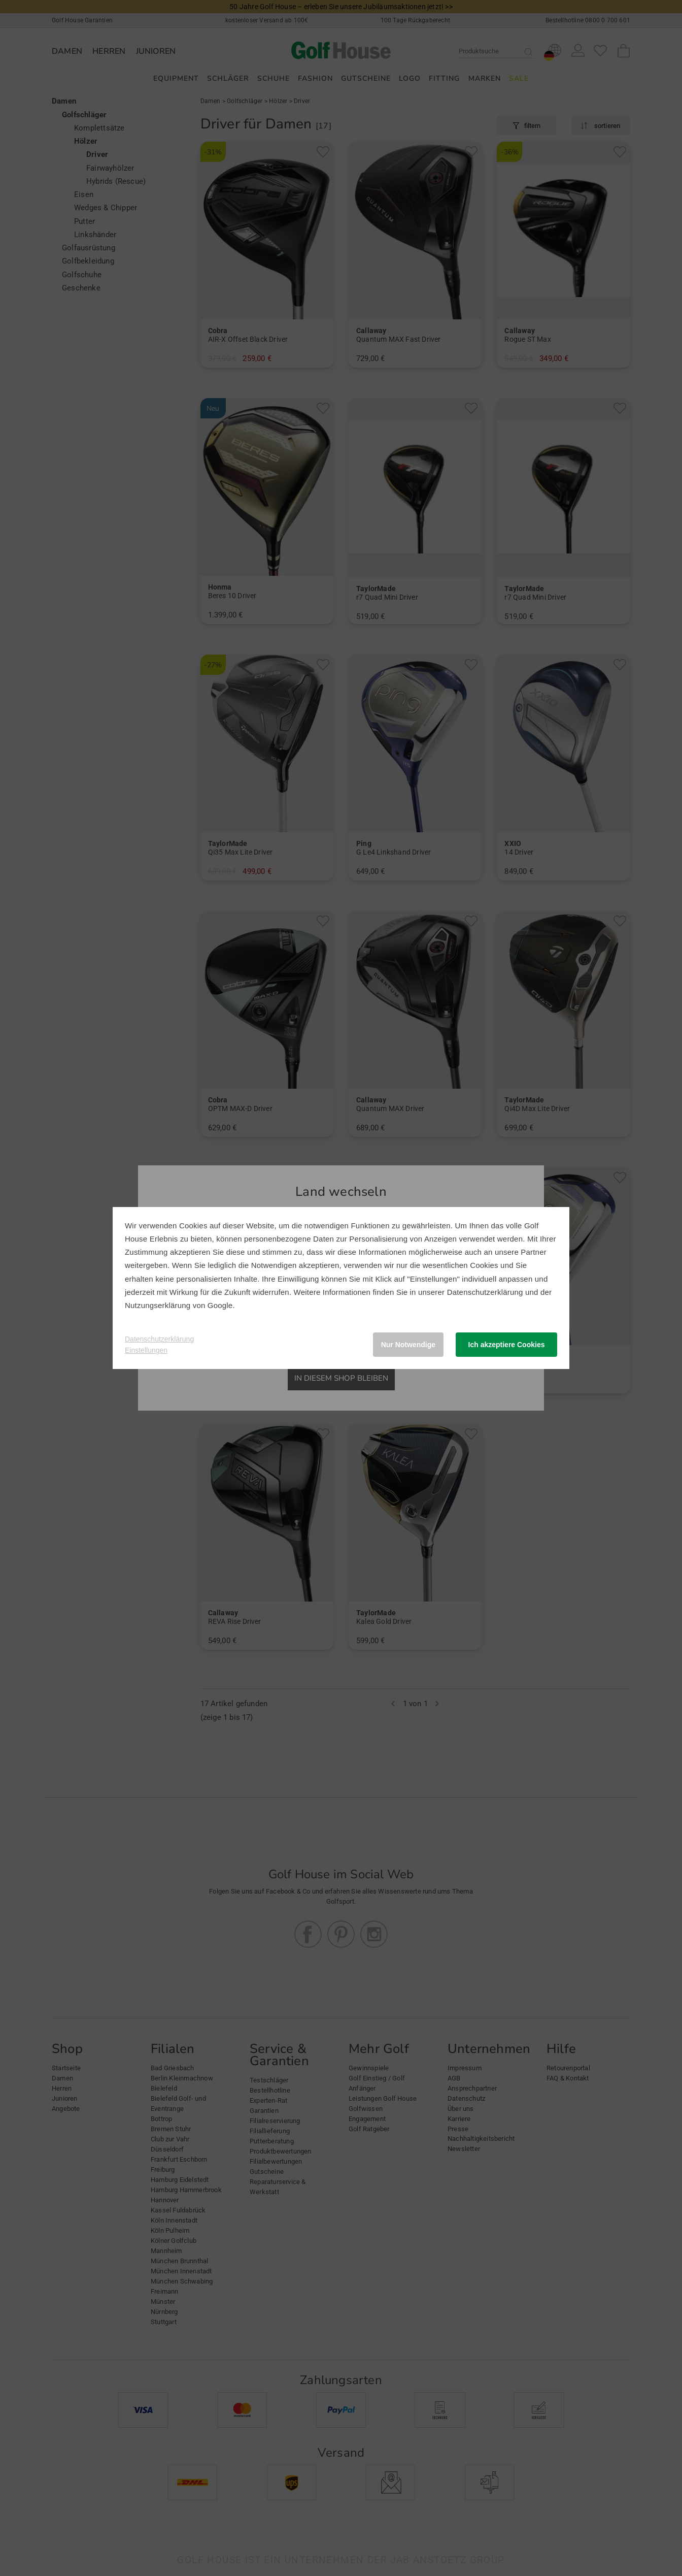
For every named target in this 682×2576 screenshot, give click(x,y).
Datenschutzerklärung (485, 1292)
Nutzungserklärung (157, 1305)
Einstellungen (146, 1350)
